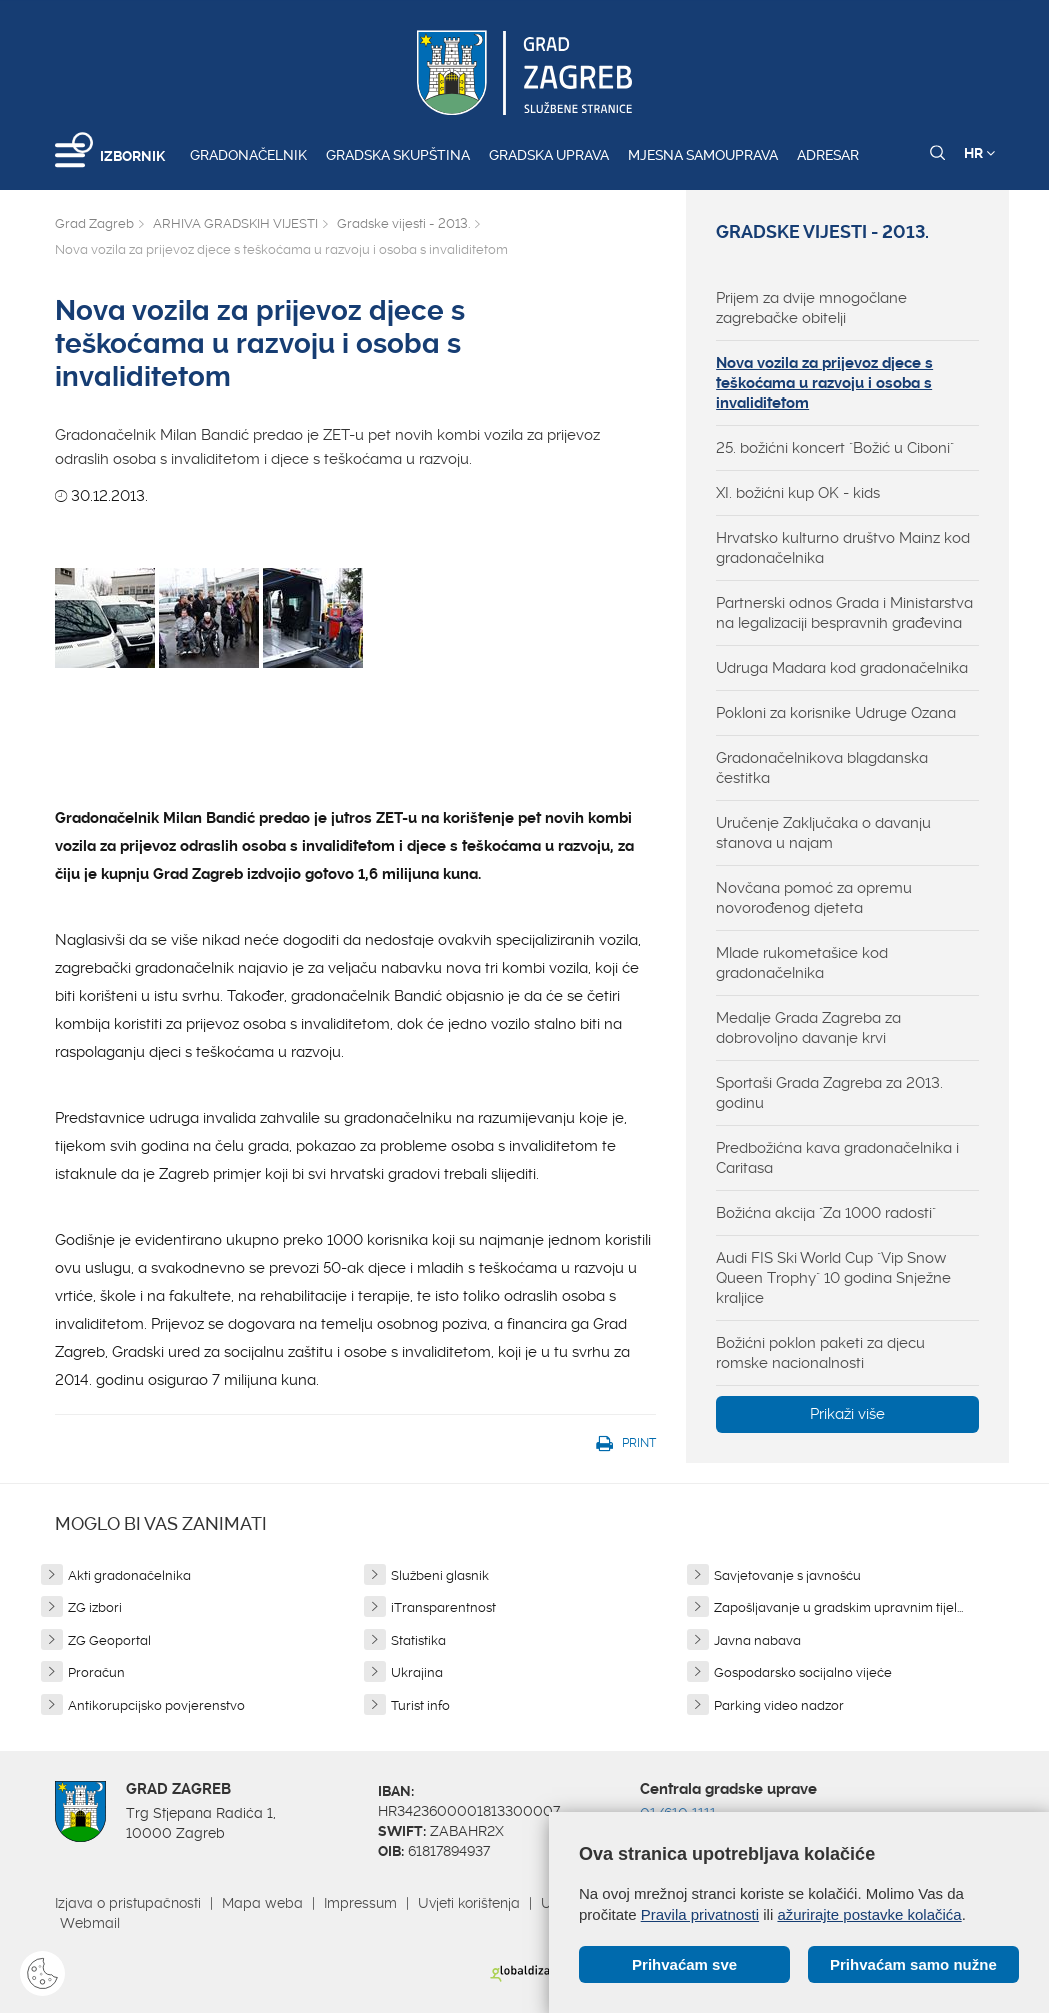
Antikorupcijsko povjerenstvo (156, 1705)
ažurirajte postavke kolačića (869, 1914)
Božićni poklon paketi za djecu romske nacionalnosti (820, 1353)
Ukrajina (417, 1672)
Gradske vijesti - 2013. (403, 223)
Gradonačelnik (248, 155)
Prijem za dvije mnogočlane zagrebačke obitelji (811, 308)
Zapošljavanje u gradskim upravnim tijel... (838, 1607)
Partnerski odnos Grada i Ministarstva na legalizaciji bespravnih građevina (844, 613)
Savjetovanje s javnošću (787, 1575)
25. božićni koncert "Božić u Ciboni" (835, 448)
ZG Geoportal (109, 1640)
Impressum (360, 1903)
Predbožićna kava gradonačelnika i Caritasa (837, 1158)
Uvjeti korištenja (469, 1903)
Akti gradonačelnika (129, 1575)
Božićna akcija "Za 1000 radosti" (826, 1213)
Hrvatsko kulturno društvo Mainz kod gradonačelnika (843, 548)
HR (979, 153)
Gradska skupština (398, 155)
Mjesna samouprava (703, 155)
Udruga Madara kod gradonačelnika (842, 668)
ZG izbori (95, 1607)
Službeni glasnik (440, 1575)
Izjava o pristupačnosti (128, 1903)
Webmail (90, 1923)
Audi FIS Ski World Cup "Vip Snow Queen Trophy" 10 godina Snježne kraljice (833, 1278)
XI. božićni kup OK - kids (798, 493)
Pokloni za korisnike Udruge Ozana (836, 713)
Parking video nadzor (779, 1705)
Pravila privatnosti (700, 1914)
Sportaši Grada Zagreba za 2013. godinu (829, 1093)
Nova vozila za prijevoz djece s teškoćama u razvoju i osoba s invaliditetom (824, 383)
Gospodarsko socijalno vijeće (803, 1672)
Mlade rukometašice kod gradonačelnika (802, 963)
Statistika (418, 1640)
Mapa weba (262, 1903)
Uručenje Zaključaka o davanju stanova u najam (823, 833)
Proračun (96, 1672)
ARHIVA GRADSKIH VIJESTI (235, 223)
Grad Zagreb (94, 223)
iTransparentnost (443, 1607)
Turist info (420, 1705)
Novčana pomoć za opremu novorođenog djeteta (814, 898)
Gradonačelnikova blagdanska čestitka (822, 768)
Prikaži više (847, 1414)
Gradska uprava (549, 155)
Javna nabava (757, 1640)
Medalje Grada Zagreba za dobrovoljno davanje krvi (808, 1028)
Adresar (828, 155)
